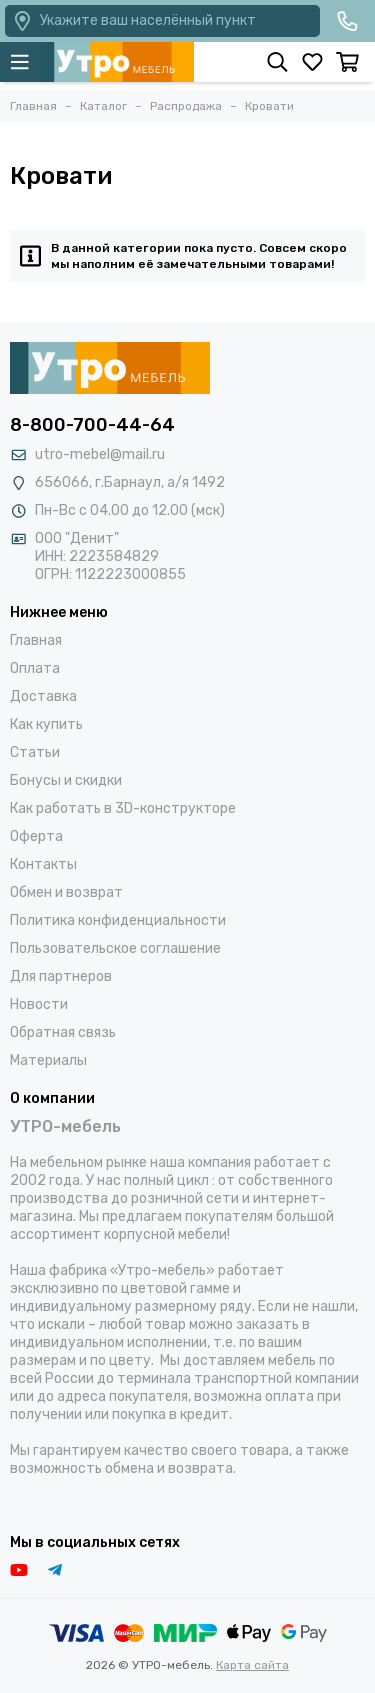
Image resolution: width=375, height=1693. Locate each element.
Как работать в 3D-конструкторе (123, 808)
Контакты (43, 864)
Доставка (43, 696)
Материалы (48, 1060)
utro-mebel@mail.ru (100, 454)
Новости (39, 1004)
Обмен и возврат (66, 892)
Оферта (36, 836)
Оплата (35, 668)
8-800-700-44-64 (92, 425)
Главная (36, 640)
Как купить (46, 724)
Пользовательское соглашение (115, 948)
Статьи (35, 752)
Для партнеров (61, 976)
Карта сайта (252, 1665)
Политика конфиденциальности (118, 920)
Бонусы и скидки (66, 780)
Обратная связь (63, 1032)
